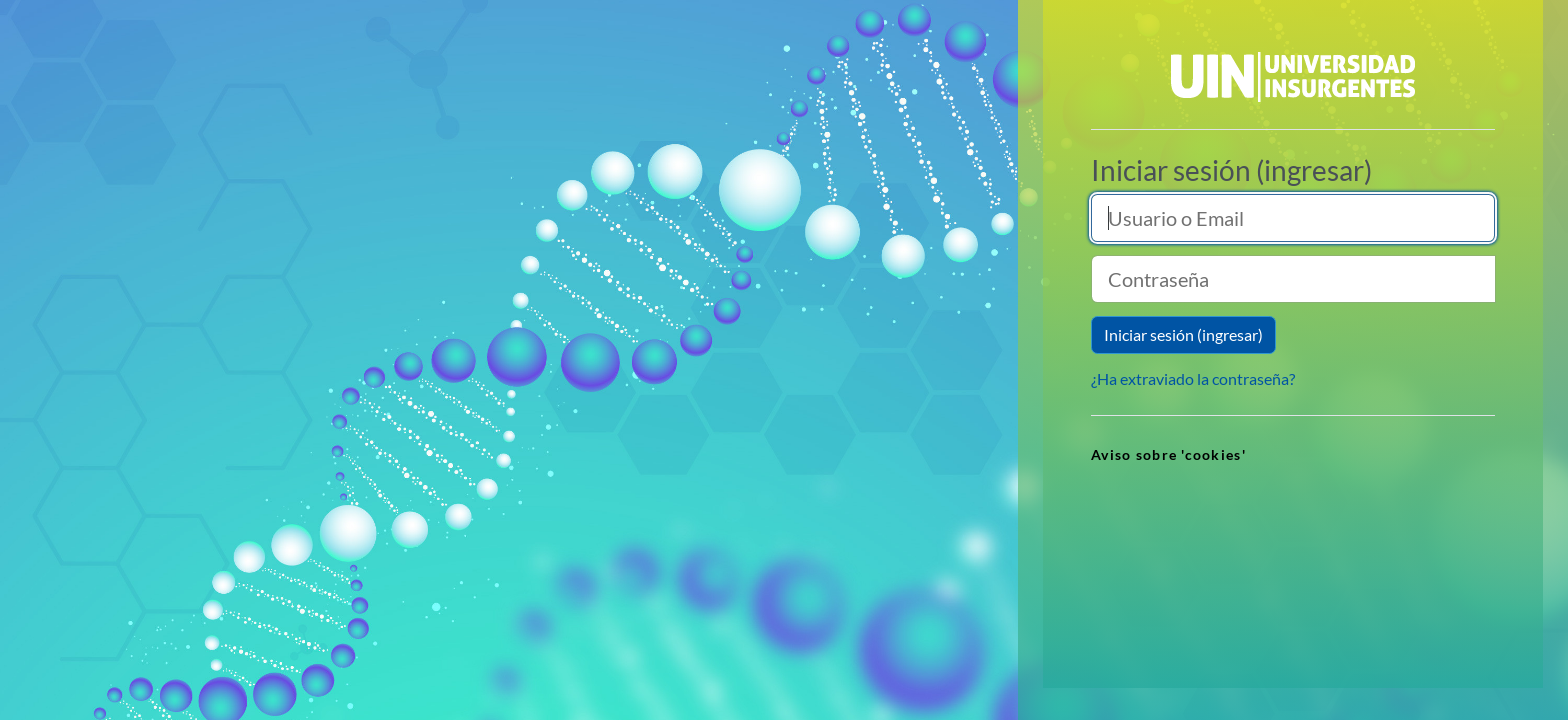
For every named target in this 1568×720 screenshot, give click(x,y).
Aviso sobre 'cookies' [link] (1168, 454)
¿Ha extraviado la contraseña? (1193, 378)
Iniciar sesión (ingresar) (1183, 334)
